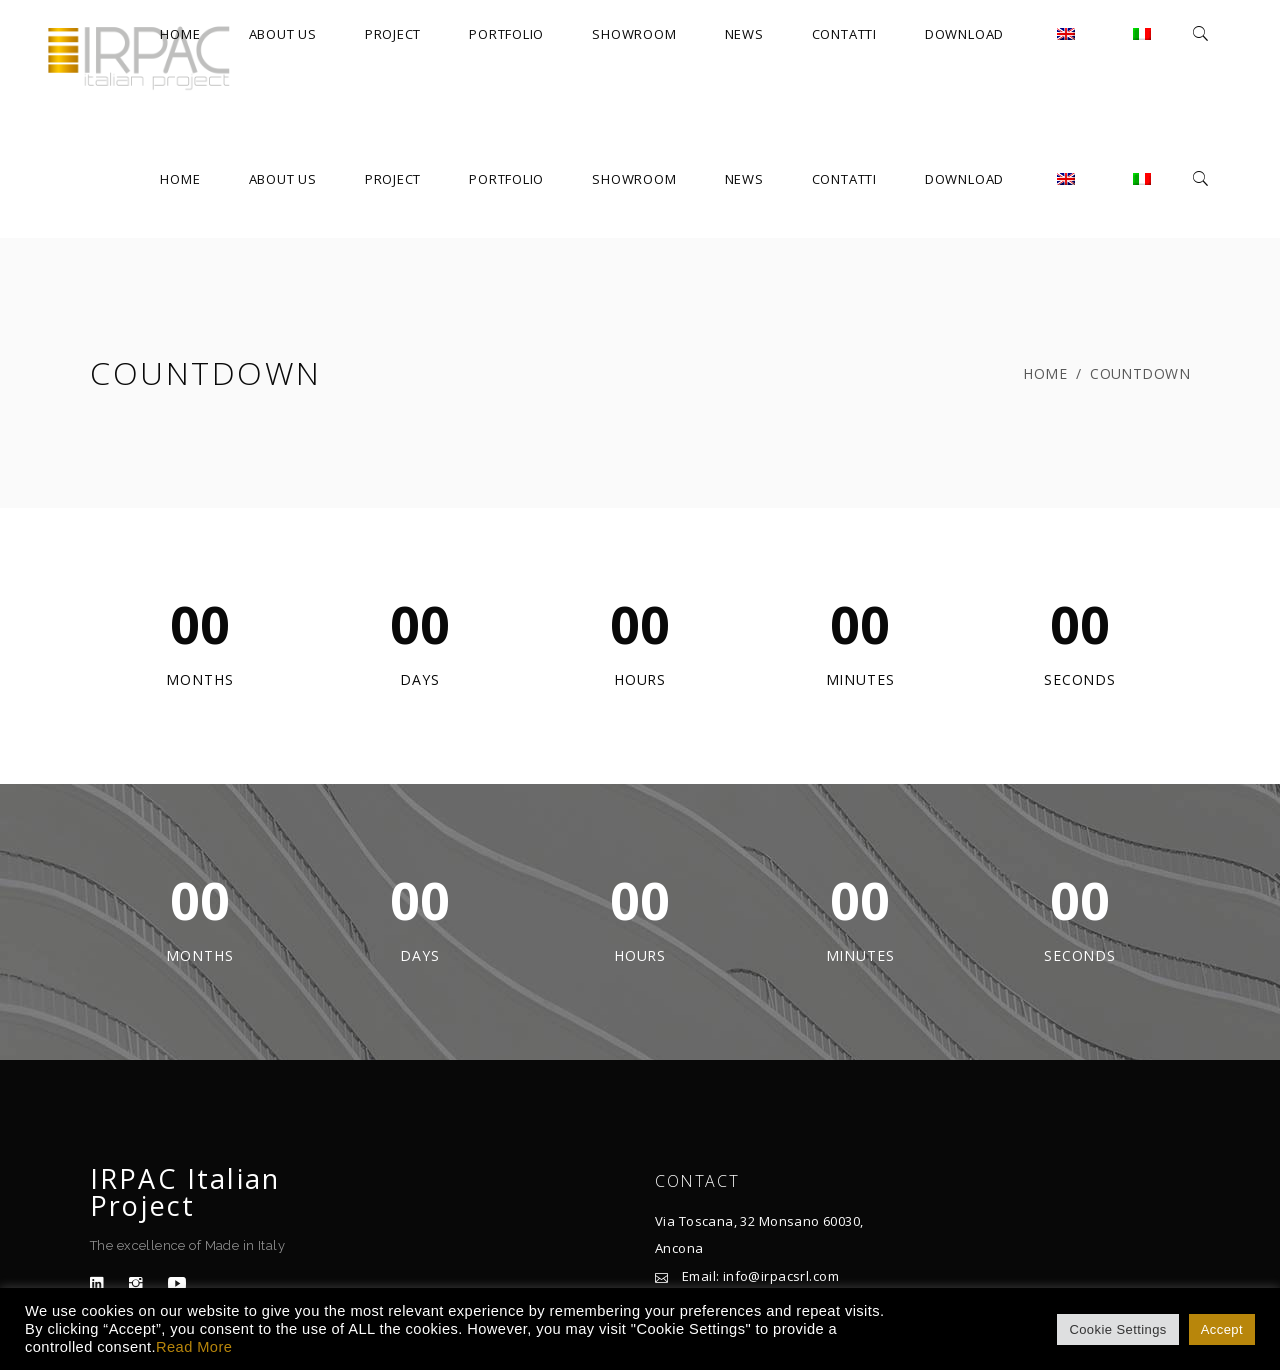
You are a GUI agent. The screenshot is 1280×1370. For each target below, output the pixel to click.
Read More (194, 1347)
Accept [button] (1222, 1329)
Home (1045, 373)
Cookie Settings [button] (1117, 1329)
